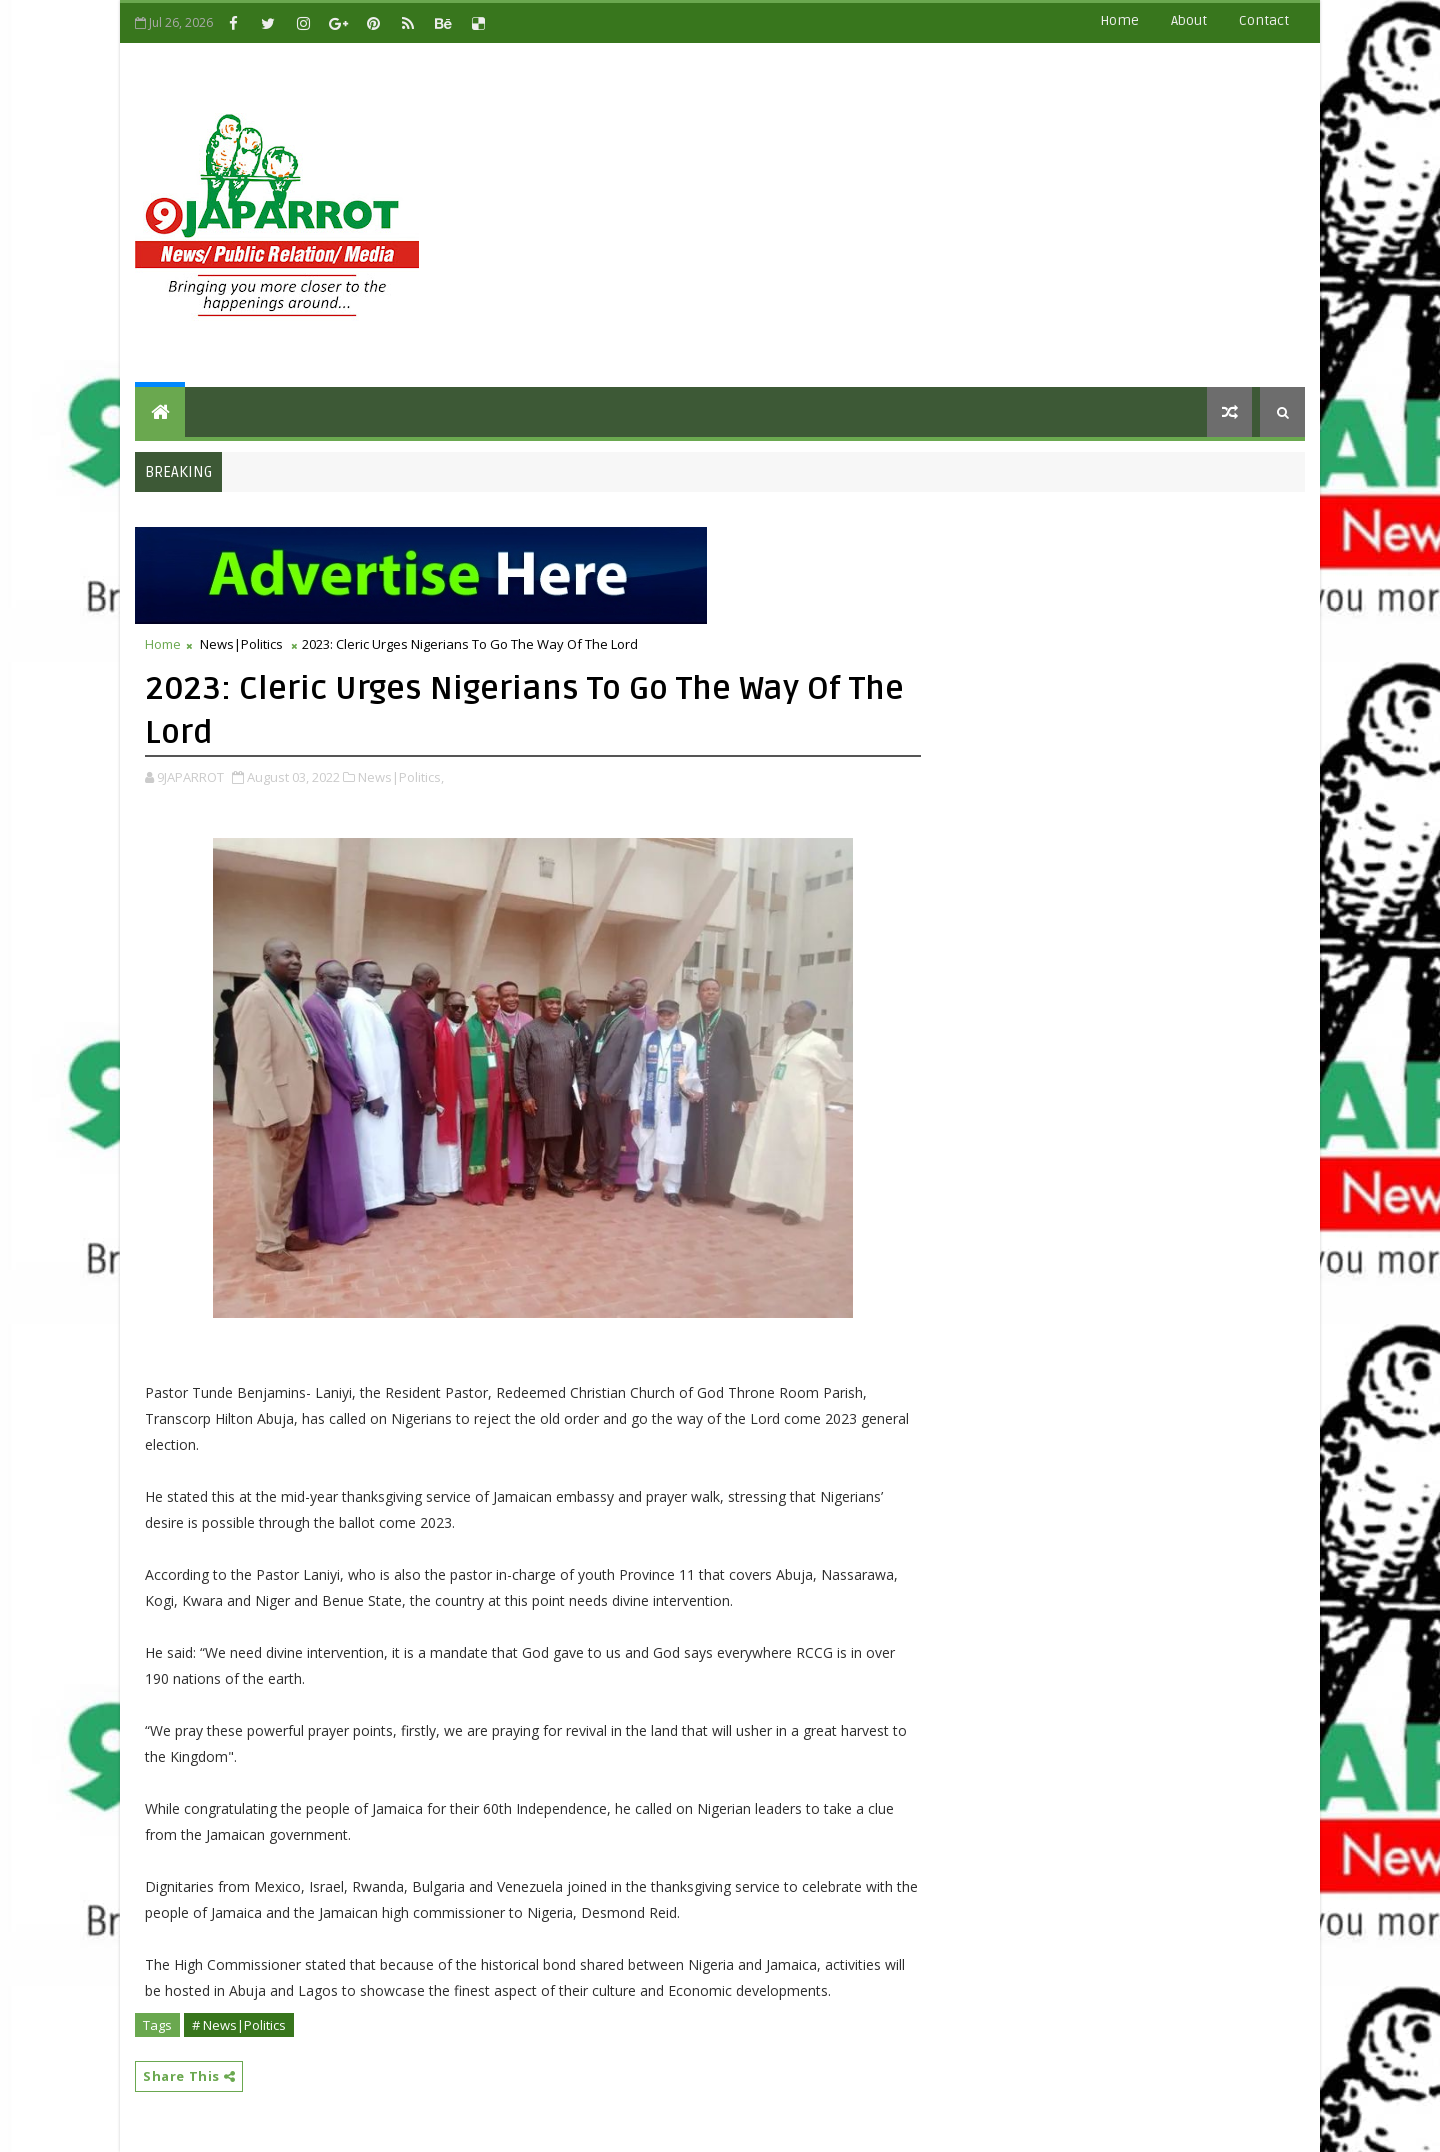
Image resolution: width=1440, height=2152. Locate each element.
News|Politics (241, 644)
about (1189, 20)
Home (1119, 20)
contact (1264, 20)
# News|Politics (239, 2025)
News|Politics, (401, 777)
